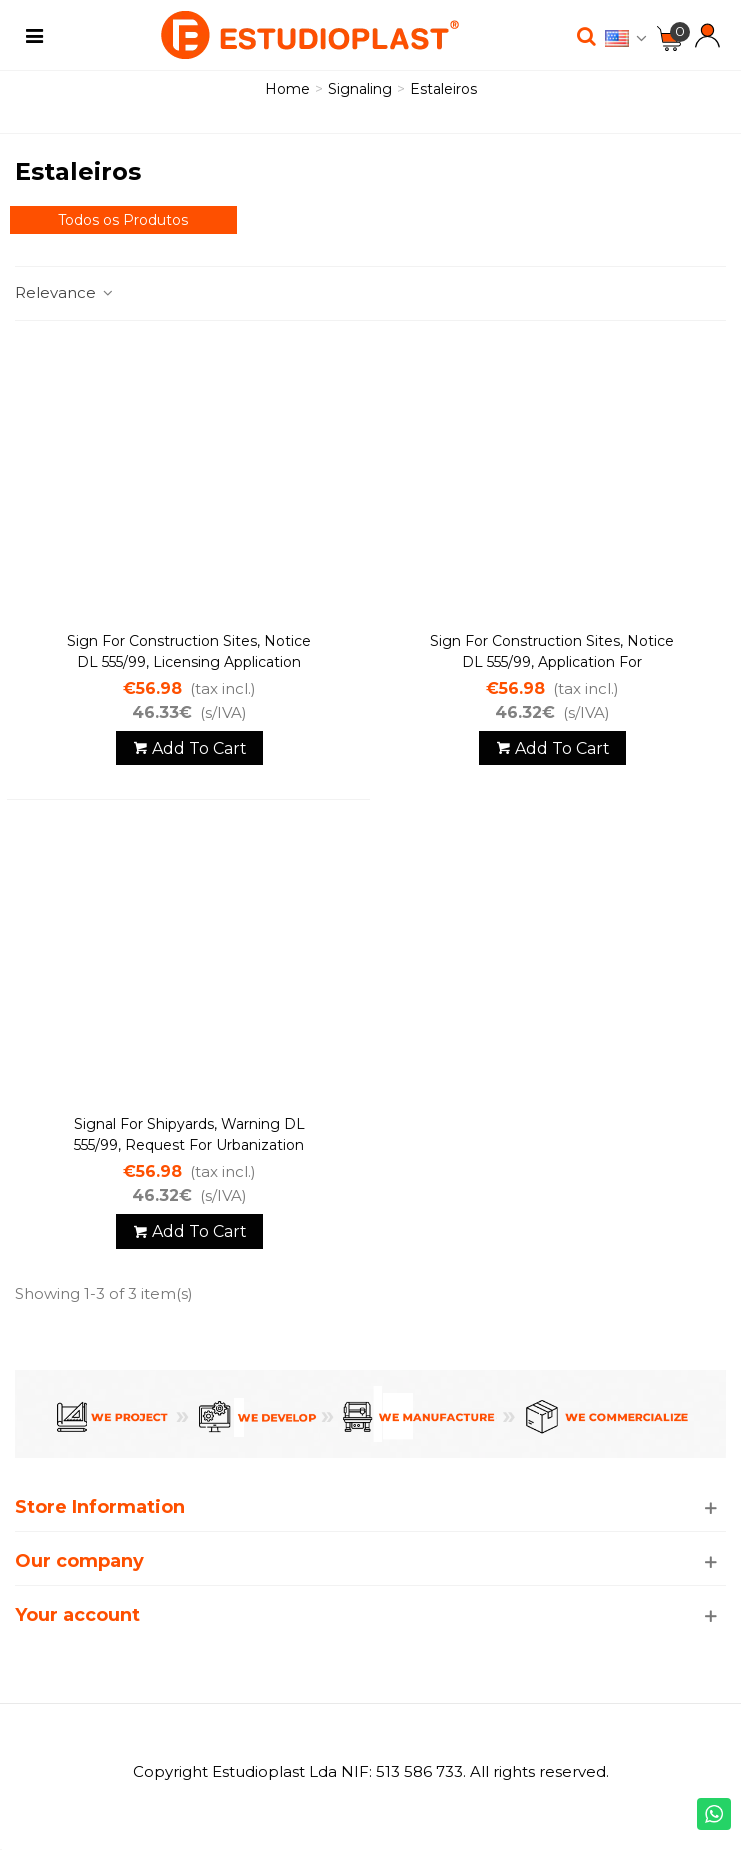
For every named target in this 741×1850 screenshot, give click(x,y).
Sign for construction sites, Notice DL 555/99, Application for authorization (552, 662)
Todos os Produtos (123, 220)
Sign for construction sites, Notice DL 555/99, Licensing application (189, 651)
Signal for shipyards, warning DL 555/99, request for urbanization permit (189, 1145)
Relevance (65, 292)
